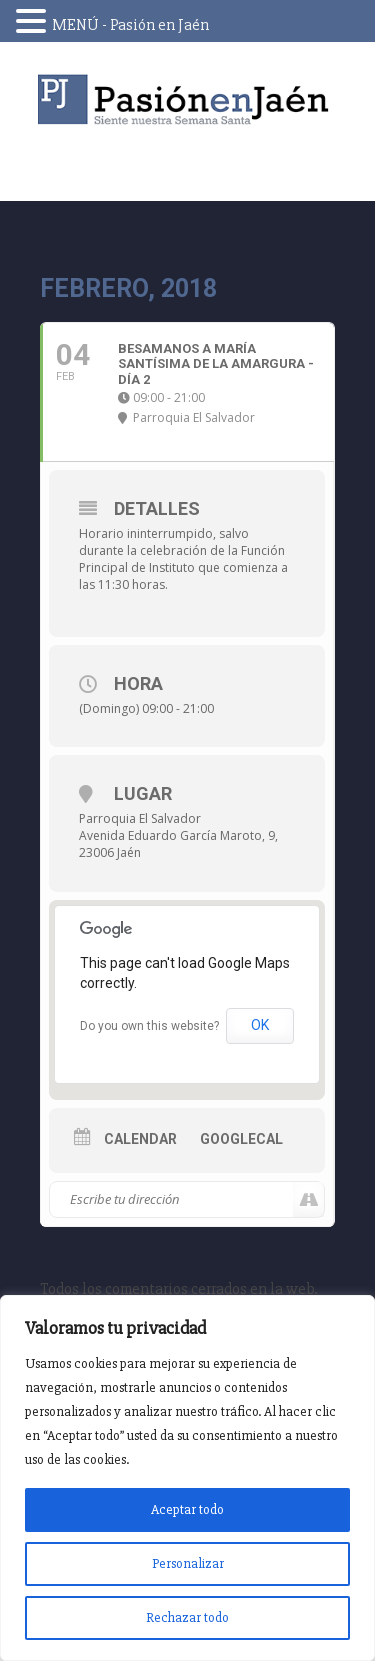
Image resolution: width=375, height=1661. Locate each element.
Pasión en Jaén (188, 99)
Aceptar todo (187, 1509)
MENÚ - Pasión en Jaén (130, 25)
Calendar (140, 1139)
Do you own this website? (149, 1026)
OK (260, 1025)
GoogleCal (241, 1139)
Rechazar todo (187, 1617)
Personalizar (188, 1563)
